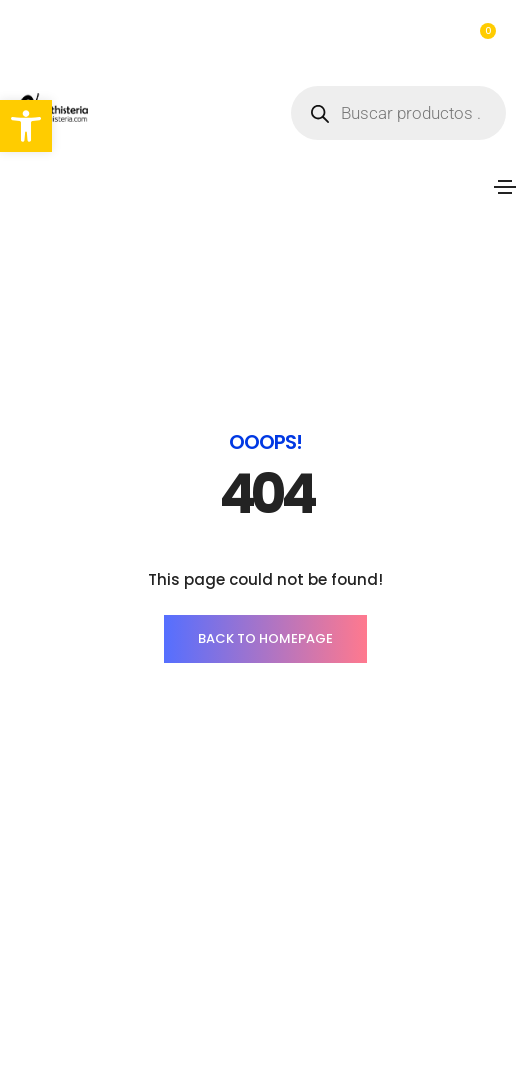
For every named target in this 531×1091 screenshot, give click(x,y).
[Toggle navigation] (505, 187)
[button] (26, 126)
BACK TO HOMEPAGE (265, 638)
